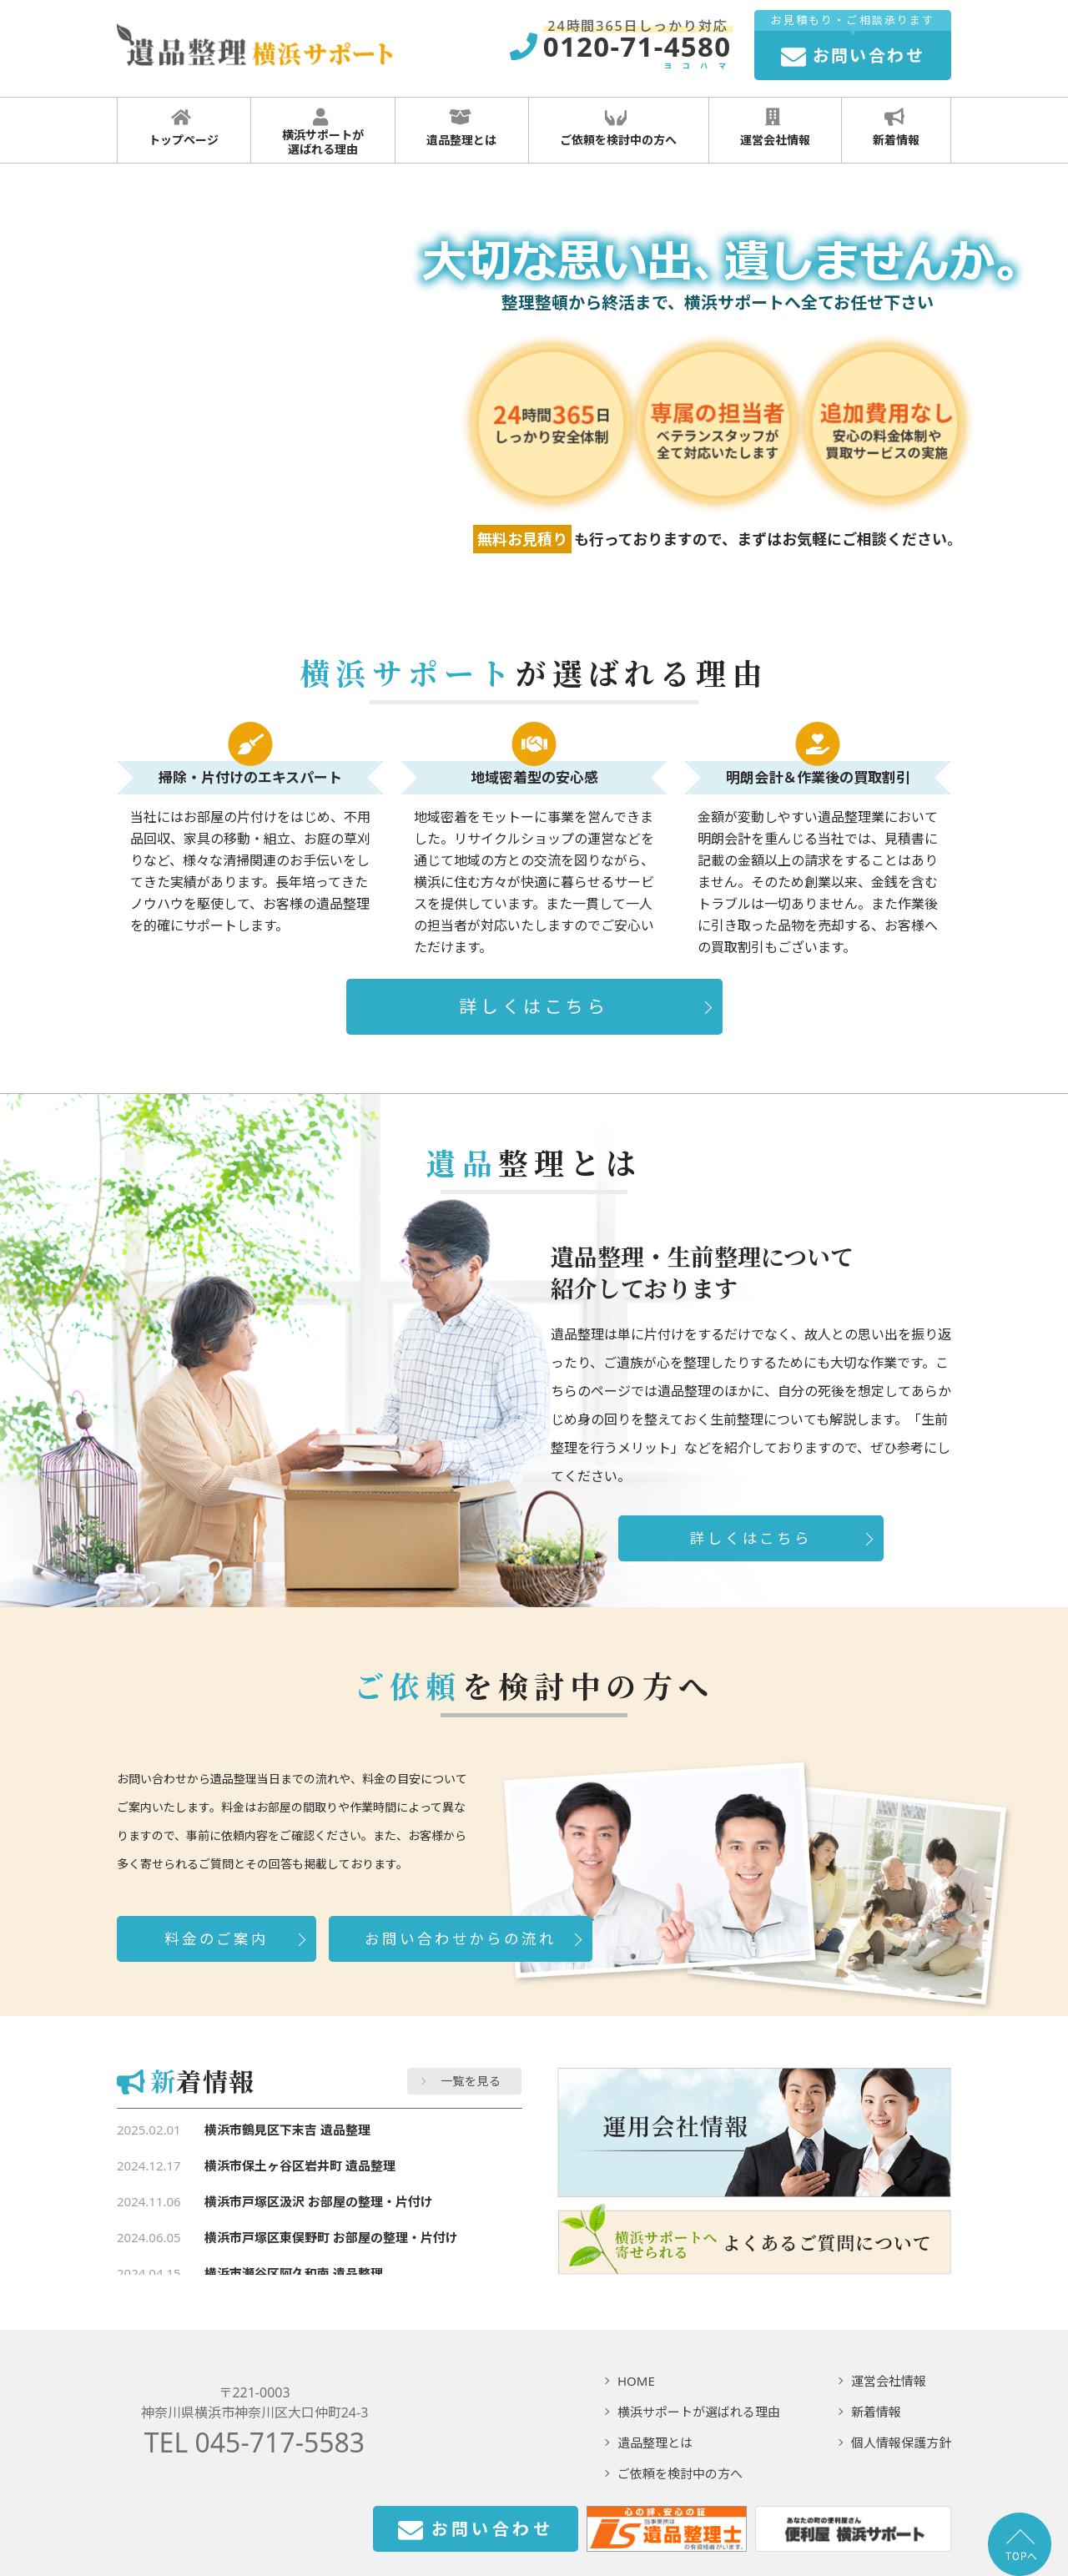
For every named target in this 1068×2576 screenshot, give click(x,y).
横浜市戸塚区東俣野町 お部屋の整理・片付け (331, 2237)
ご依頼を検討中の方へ (616, 128)
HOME (636, 2380)
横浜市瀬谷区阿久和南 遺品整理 (293, 2273)
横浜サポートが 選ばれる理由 (320, 132)
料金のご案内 (216, 1938)
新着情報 (894, 128)
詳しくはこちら (533, 1006)
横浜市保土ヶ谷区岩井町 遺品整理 (299, 2165)
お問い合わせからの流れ (460, 1938)
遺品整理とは (459, 128)
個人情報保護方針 (901, 2442)
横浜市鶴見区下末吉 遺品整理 (287, 2129)
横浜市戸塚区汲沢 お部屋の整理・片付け (318, 2201)
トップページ (181, 128)
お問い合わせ (475, 2530)
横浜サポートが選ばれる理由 (698, 2411)
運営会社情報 (773, 128)
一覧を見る (471, 2081)
